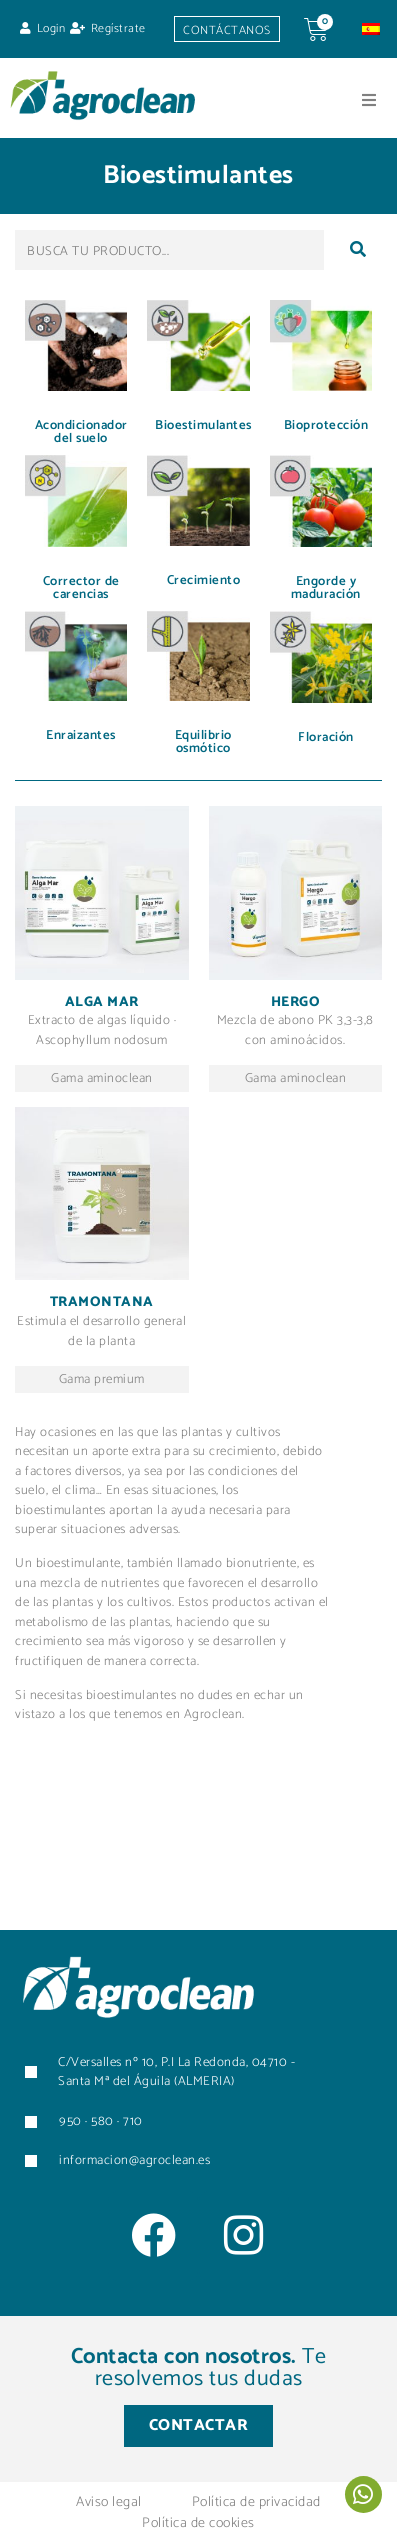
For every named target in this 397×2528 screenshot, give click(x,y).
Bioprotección (326, 425)
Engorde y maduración (326, 588)
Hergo (296, 1002)
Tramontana (102, 1302)
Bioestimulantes (203, 425)
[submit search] (358, 250)
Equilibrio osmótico (203, 742)
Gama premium (102, 1379)
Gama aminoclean (102, 1078)
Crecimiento (204, 580)
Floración (326, 737)
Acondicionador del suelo (81, 432)
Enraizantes (81, 735)
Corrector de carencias (81, 588)
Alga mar (102, 1002)
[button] (369, 100)
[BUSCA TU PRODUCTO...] (169, 250)
